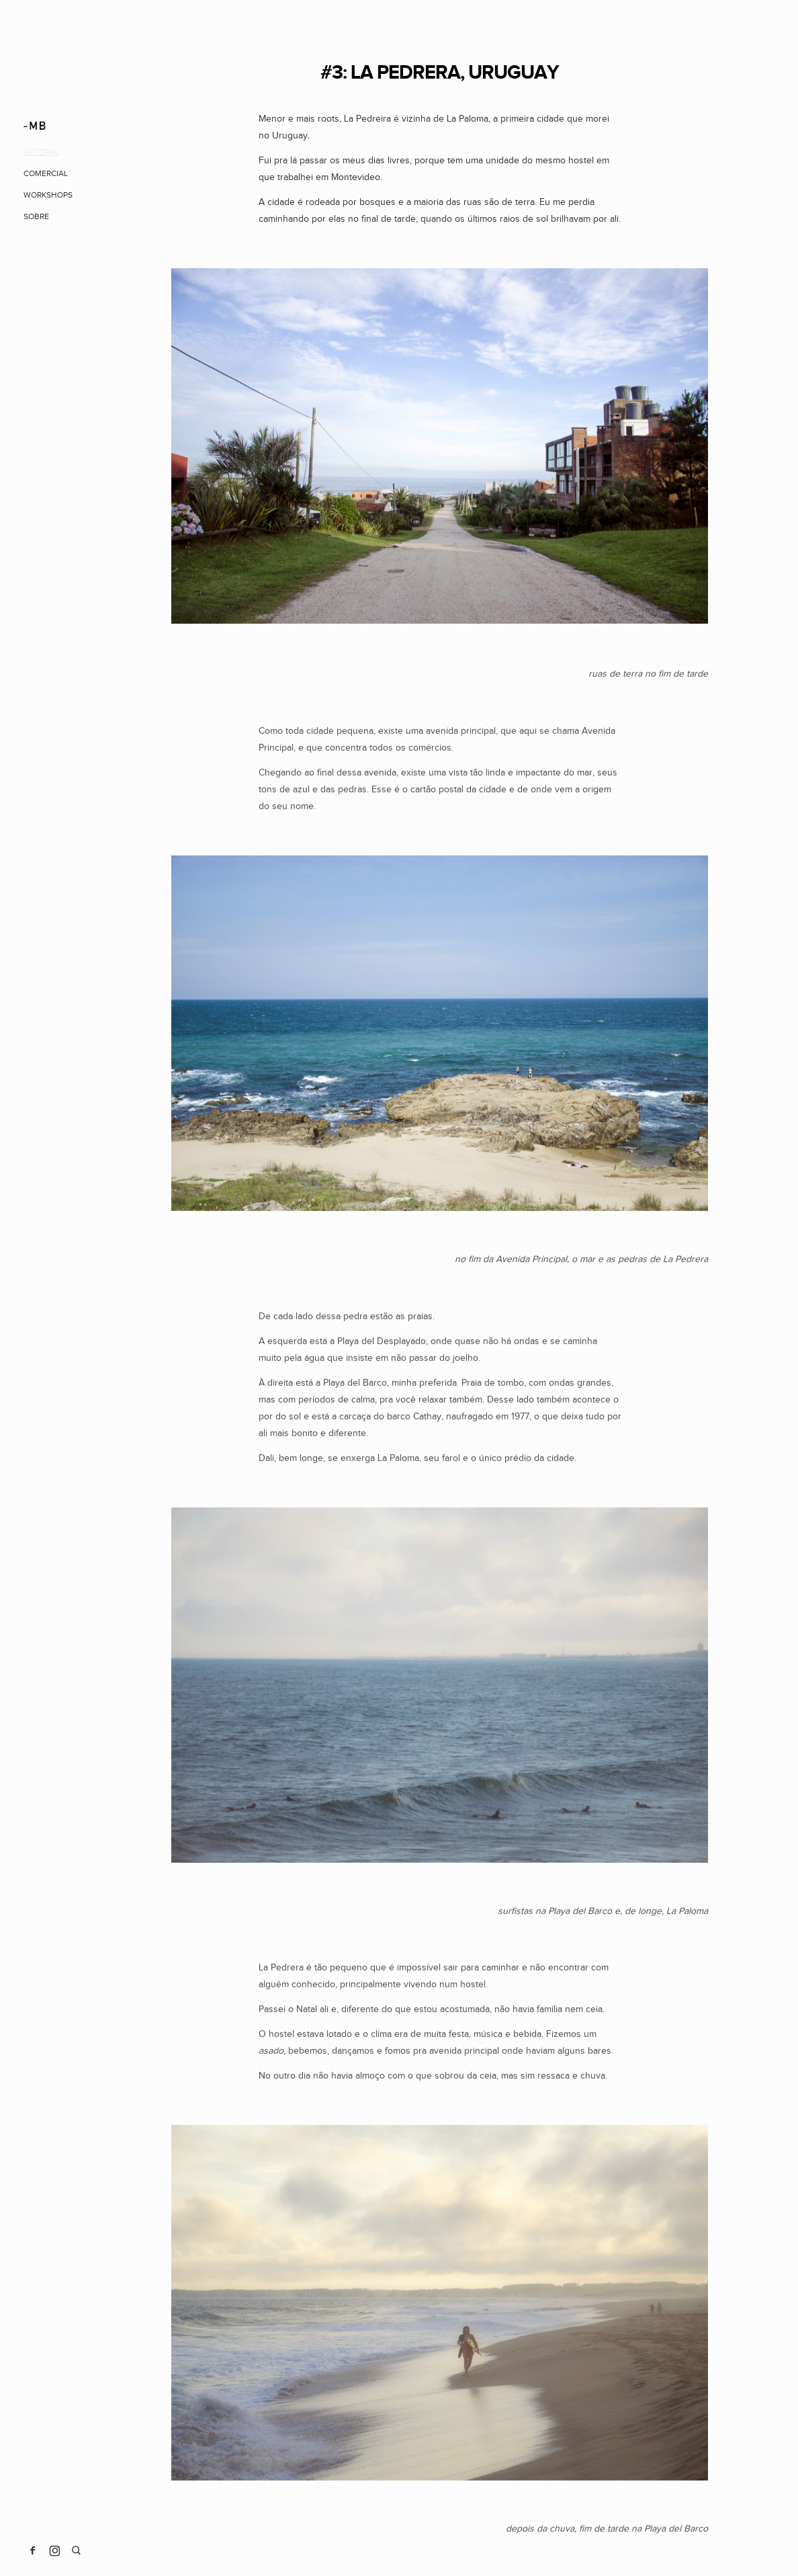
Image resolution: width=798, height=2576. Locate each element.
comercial (46, 173)
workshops (48, 195)
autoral (41, 152)
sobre (36, 216)
